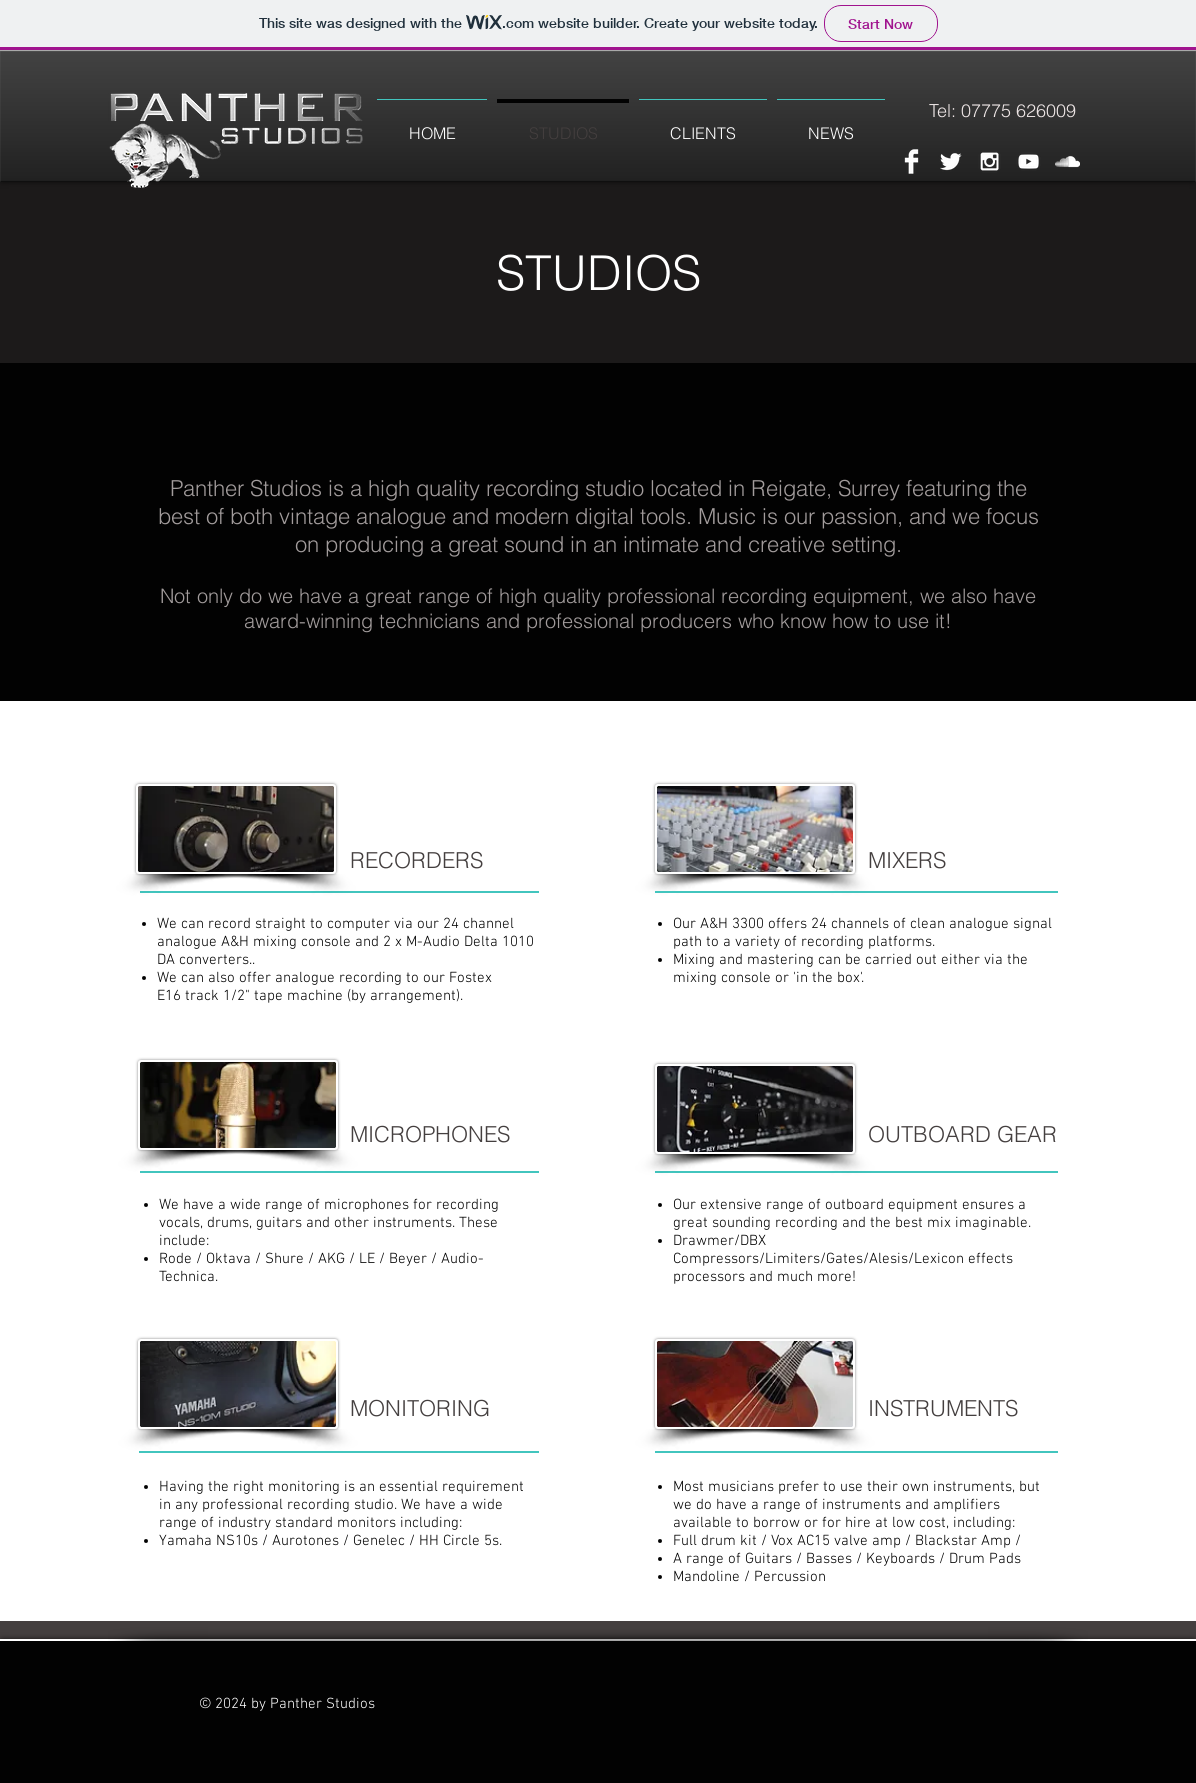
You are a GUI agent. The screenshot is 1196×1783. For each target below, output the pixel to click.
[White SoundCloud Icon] (1067, 161)
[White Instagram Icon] (989, 161)
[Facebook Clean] (911, 161)
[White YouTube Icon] (1028, 161)
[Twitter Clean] (950, 161)
